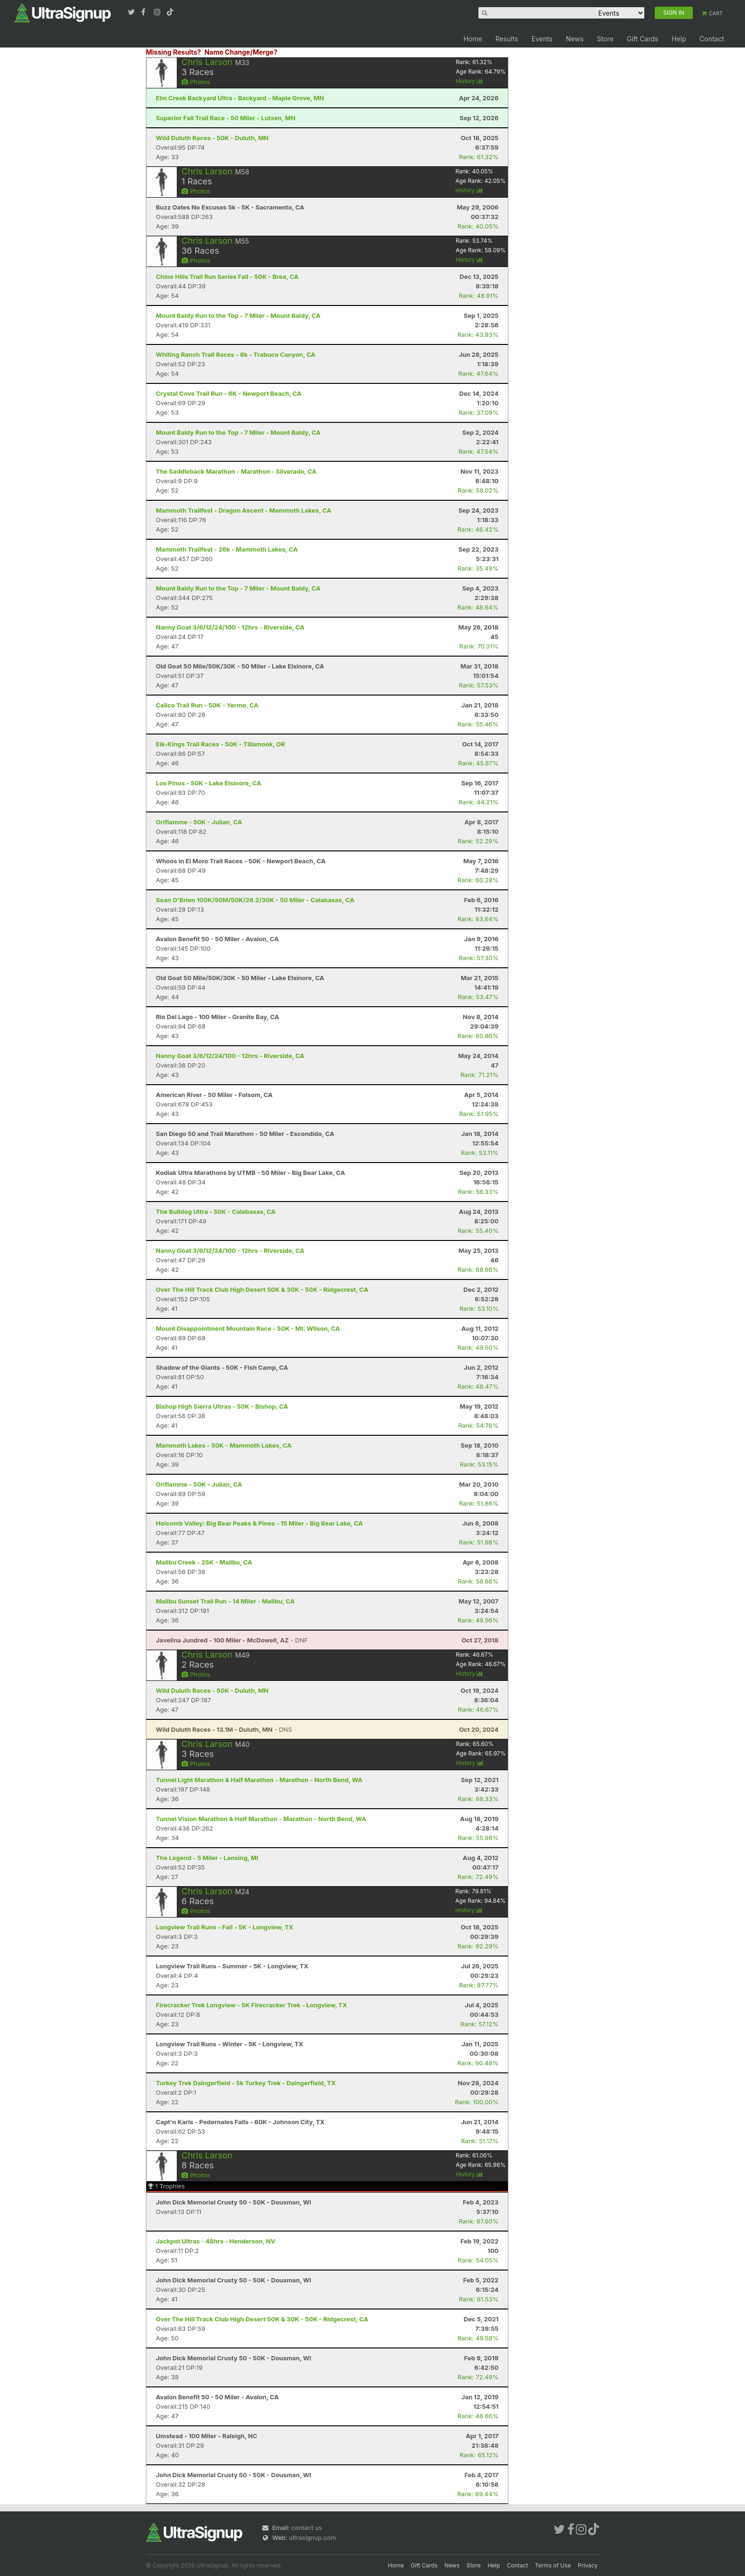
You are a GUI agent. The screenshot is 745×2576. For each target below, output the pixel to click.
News (574, 39)
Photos (195, 82)
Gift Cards (642, 39)
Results (507, 39)
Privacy (588, 2565)
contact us (306, 2527)
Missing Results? (173, 52)
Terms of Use (553, 2565)
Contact (711, 39)
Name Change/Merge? (240, 52)
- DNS (224, 1729)
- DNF (232, 1640)
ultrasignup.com (312, 2537)
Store (605, 39)
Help (678, 39)
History (469, 81)
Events (542, 39)
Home (472, 39)
